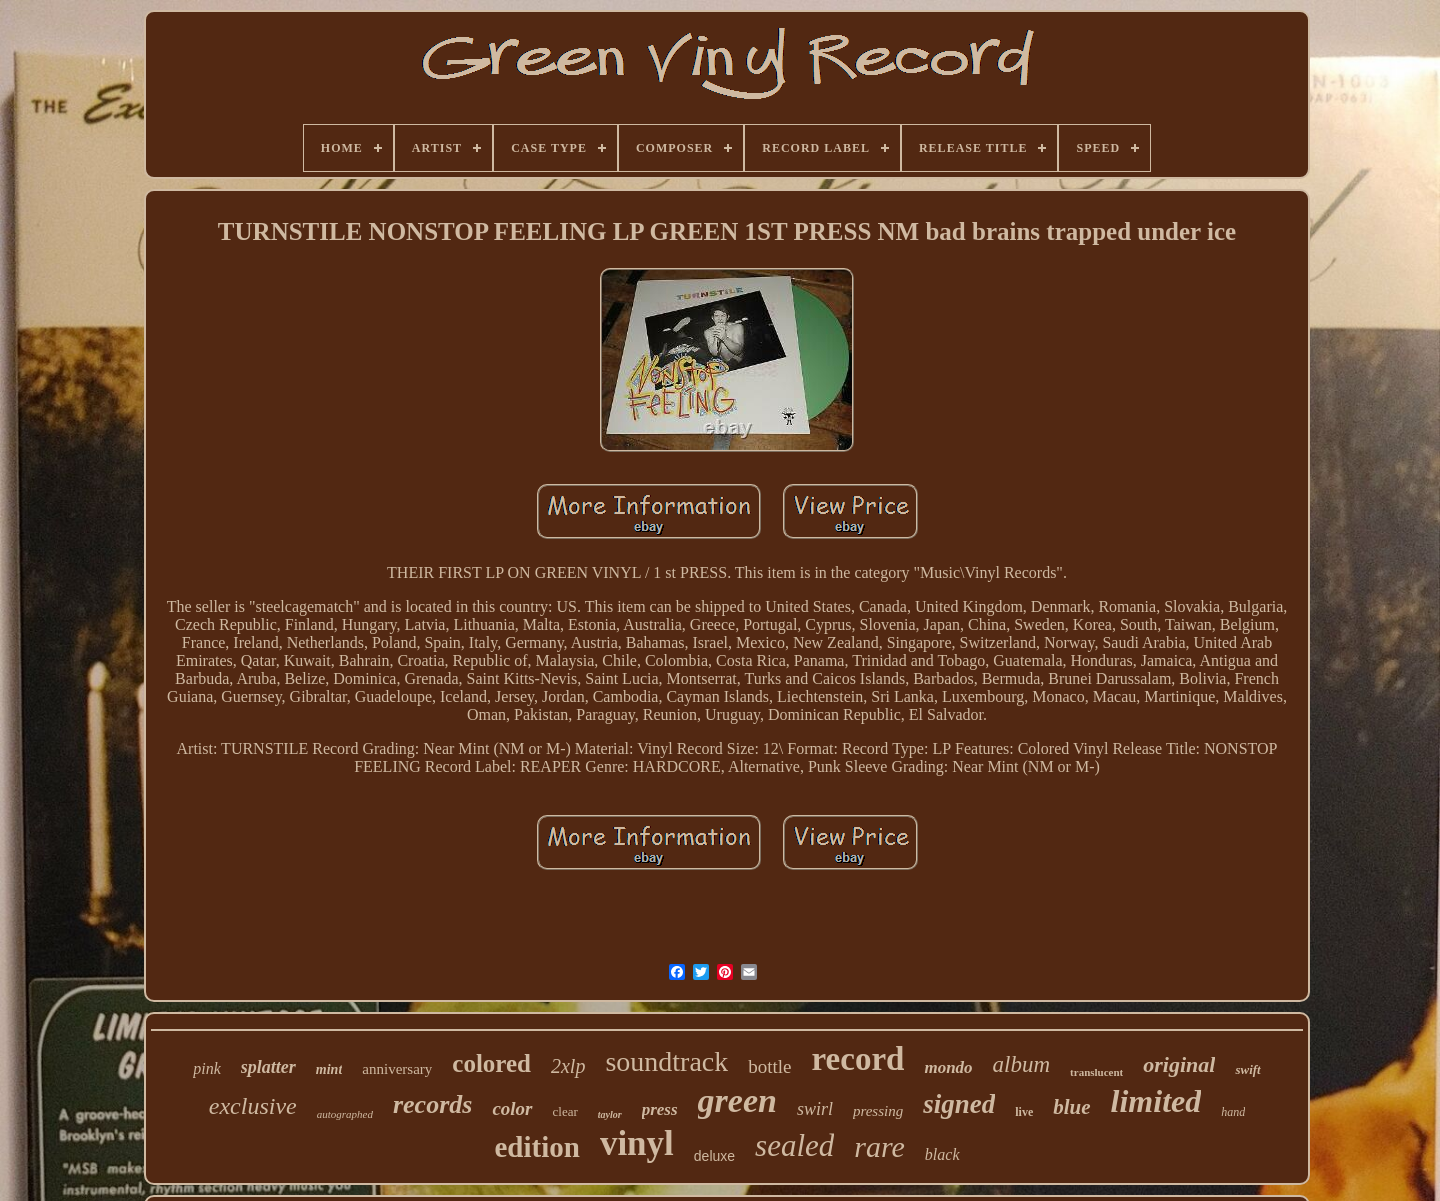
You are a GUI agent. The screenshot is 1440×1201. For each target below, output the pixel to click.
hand (1233, 1112)
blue (1071, 1107)
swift (1247, 1069)
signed (959, 1104)
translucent (1096, 1072)
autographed (345, 1114)
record (858, 1059)
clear (565, 1111)
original (1179, 1064)
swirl (815, 1109)
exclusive (253, 1106)
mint (329, 1069)
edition (536, 1147)
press (660, 1109)
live (1024, 1112)
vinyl (637, 1143)
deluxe (714, 1156)
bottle (769, 1066)
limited (1156, 1101)
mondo (948, 1067)
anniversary (397, 1069)
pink (207, 1068)
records (432, 1104)
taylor (610, 1114)
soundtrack (666, 1061)
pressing (878, 1111)
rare (879, 1146)
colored (491, 1063)
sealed (794, 1145)
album (1022, 1064)
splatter (268, 1067)
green (737, 1100)
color (512, 1108)
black (942, 1154)
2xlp (568, 1066)
